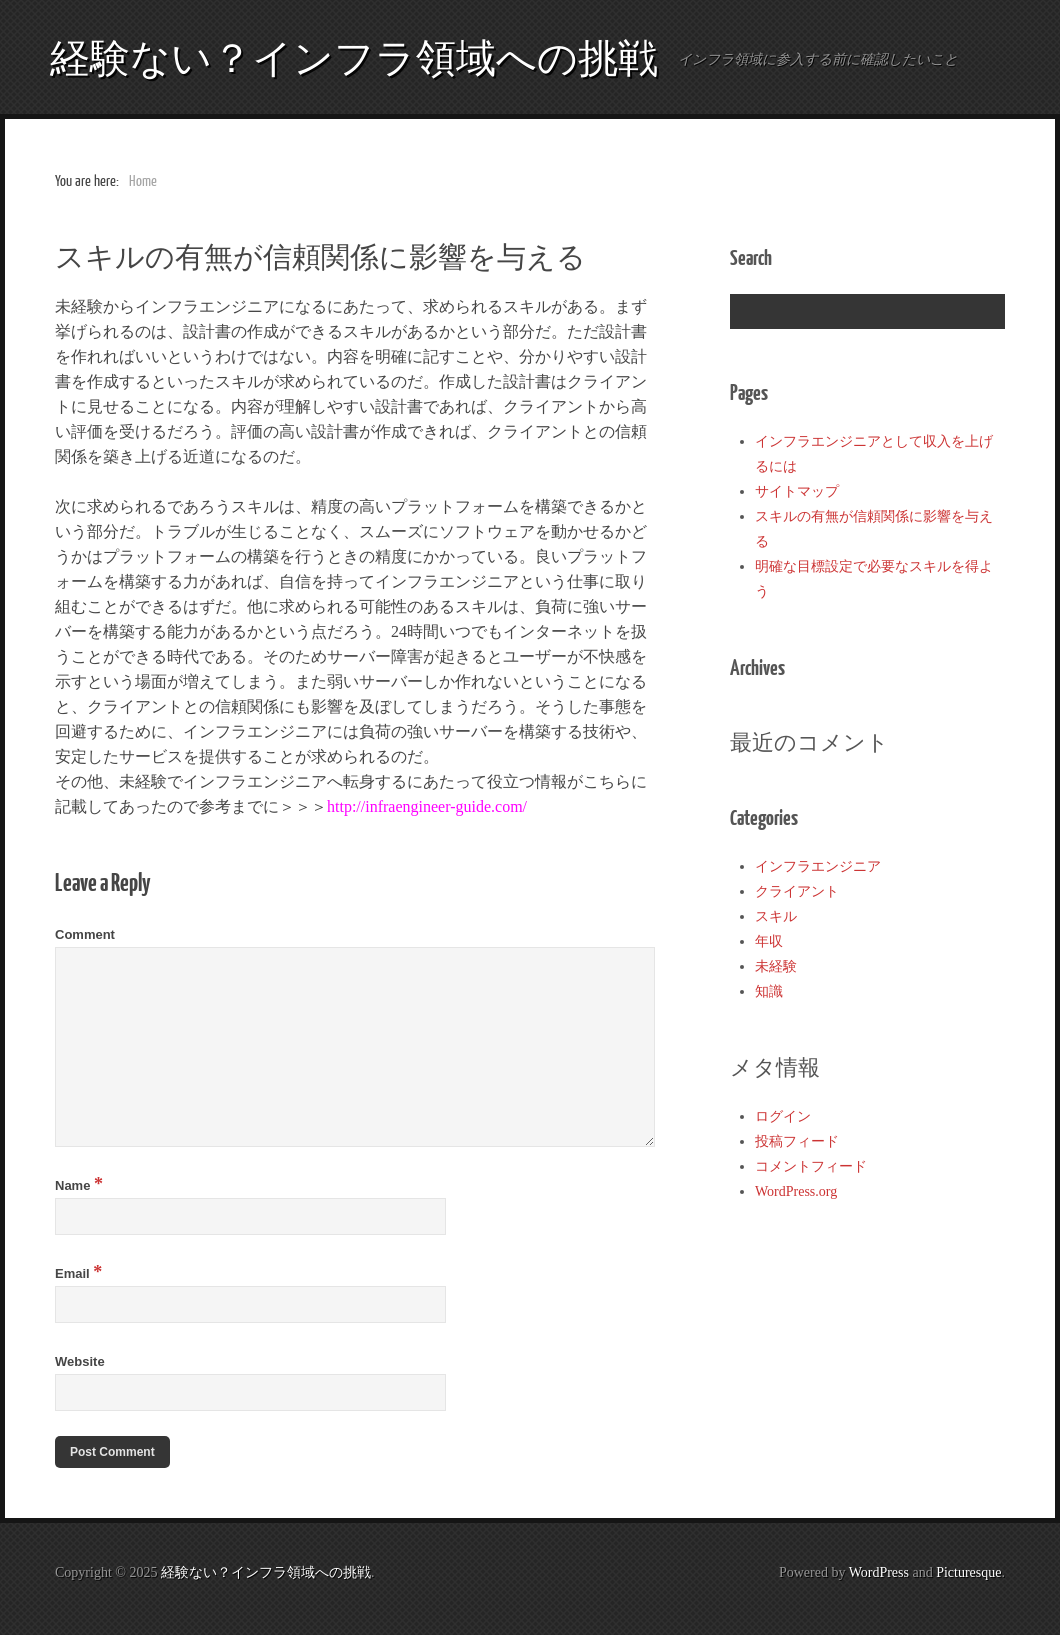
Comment (85, 934)
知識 (769, 991)
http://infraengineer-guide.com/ (427, 806)
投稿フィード (797, 1141)
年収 (769, 941)
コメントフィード (811, 1166)
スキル (776, 916)
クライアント (797, 891)
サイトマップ (797, 491)
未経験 (776, 966)
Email (78, 1273)
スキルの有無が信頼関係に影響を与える (320, 256)
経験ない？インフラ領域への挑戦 (354, 57)
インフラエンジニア (818, 866)
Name (79, 1185)
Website (80, 1361)
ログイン (783, 1116)
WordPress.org (796, 1191)
